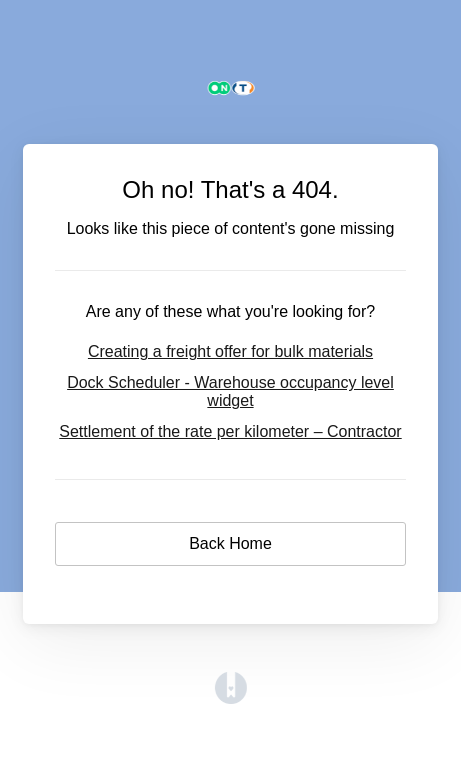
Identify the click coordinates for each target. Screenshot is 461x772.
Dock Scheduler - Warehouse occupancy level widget (230, 391)
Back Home (230, 543)
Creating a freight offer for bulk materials (230, 351)
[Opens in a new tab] (231, 698)
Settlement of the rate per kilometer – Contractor (230, 431)
